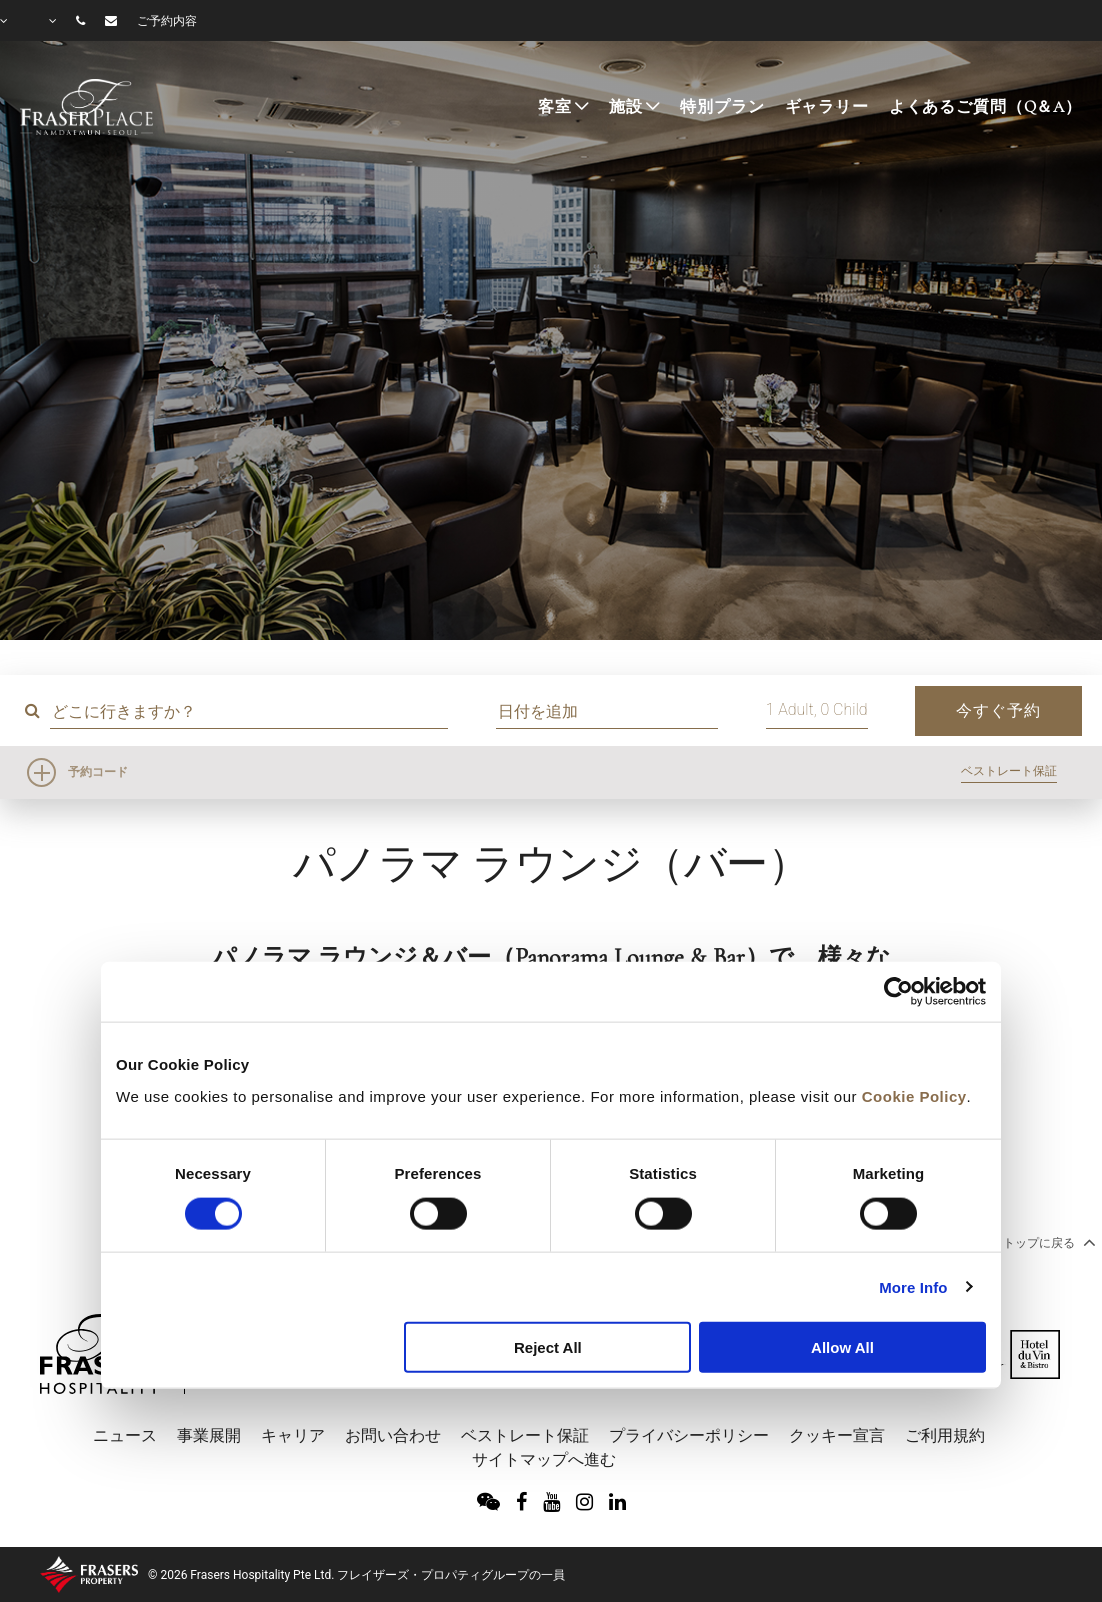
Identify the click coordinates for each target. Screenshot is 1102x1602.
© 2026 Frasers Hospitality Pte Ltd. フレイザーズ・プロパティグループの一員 (356, 1575)
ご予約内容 (167, 21)
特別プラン (722, 107)
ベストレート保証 (1009, 771)
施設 (626, 107)
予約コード (98, 772)
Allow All (842, 1347)
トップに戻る (1047, 1242)
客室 (555, 107)
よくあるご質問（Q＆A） (985, 107)
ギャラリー (827, 107)
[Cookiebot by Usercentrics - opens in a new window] (898, 992)
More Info (913, 1286)
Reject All (548, 1347)
